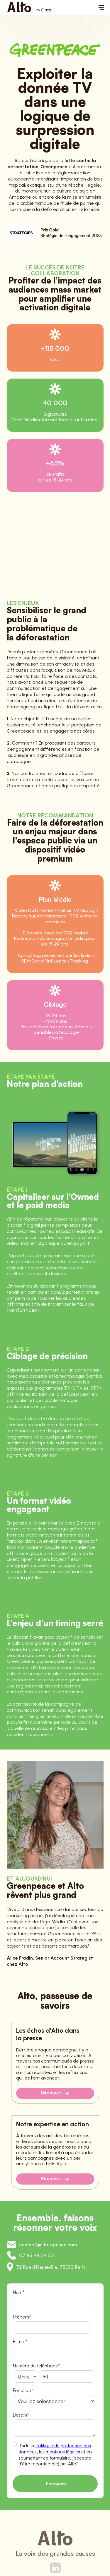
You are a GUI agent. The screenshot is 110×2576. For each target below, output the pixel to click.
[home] (27, 7)
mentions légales (63, 2452)
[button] (101, 7)
